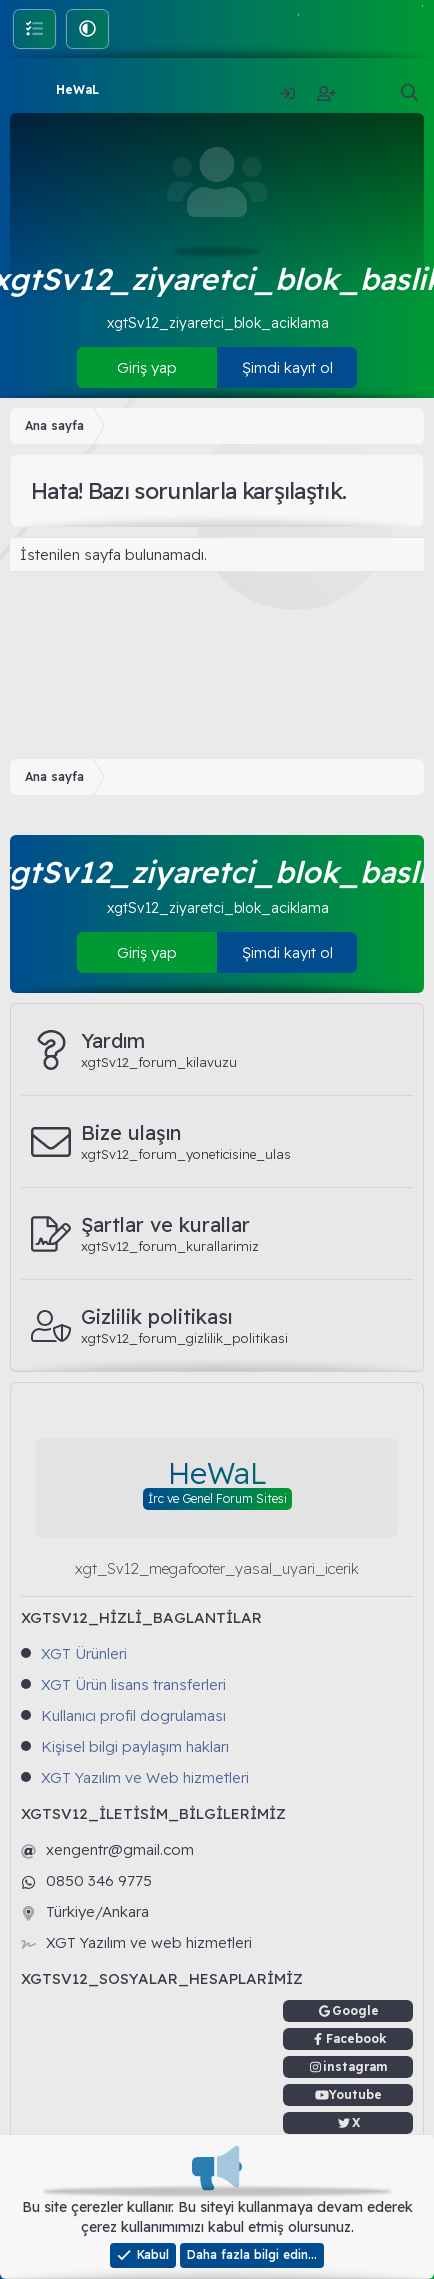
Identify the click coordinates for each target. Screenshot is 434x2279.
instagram (355, 2066)
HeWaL (77, 89)
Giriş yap (147, 367)
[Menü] (27, 90)
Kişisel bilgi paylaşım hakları (135, 1746)
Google (355, 2010)
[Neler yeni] (367, 93)
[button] (87, 28)
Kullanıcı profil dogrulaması (133, 1715)
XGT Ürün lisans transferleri (133, 1684)
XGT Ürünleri (84, 1653)
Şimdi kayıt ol (287, 367)
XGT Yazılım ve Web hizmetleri (145, 1777)
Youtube (355, 2094)
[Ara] (409, 93)
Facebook (356, 2038)
